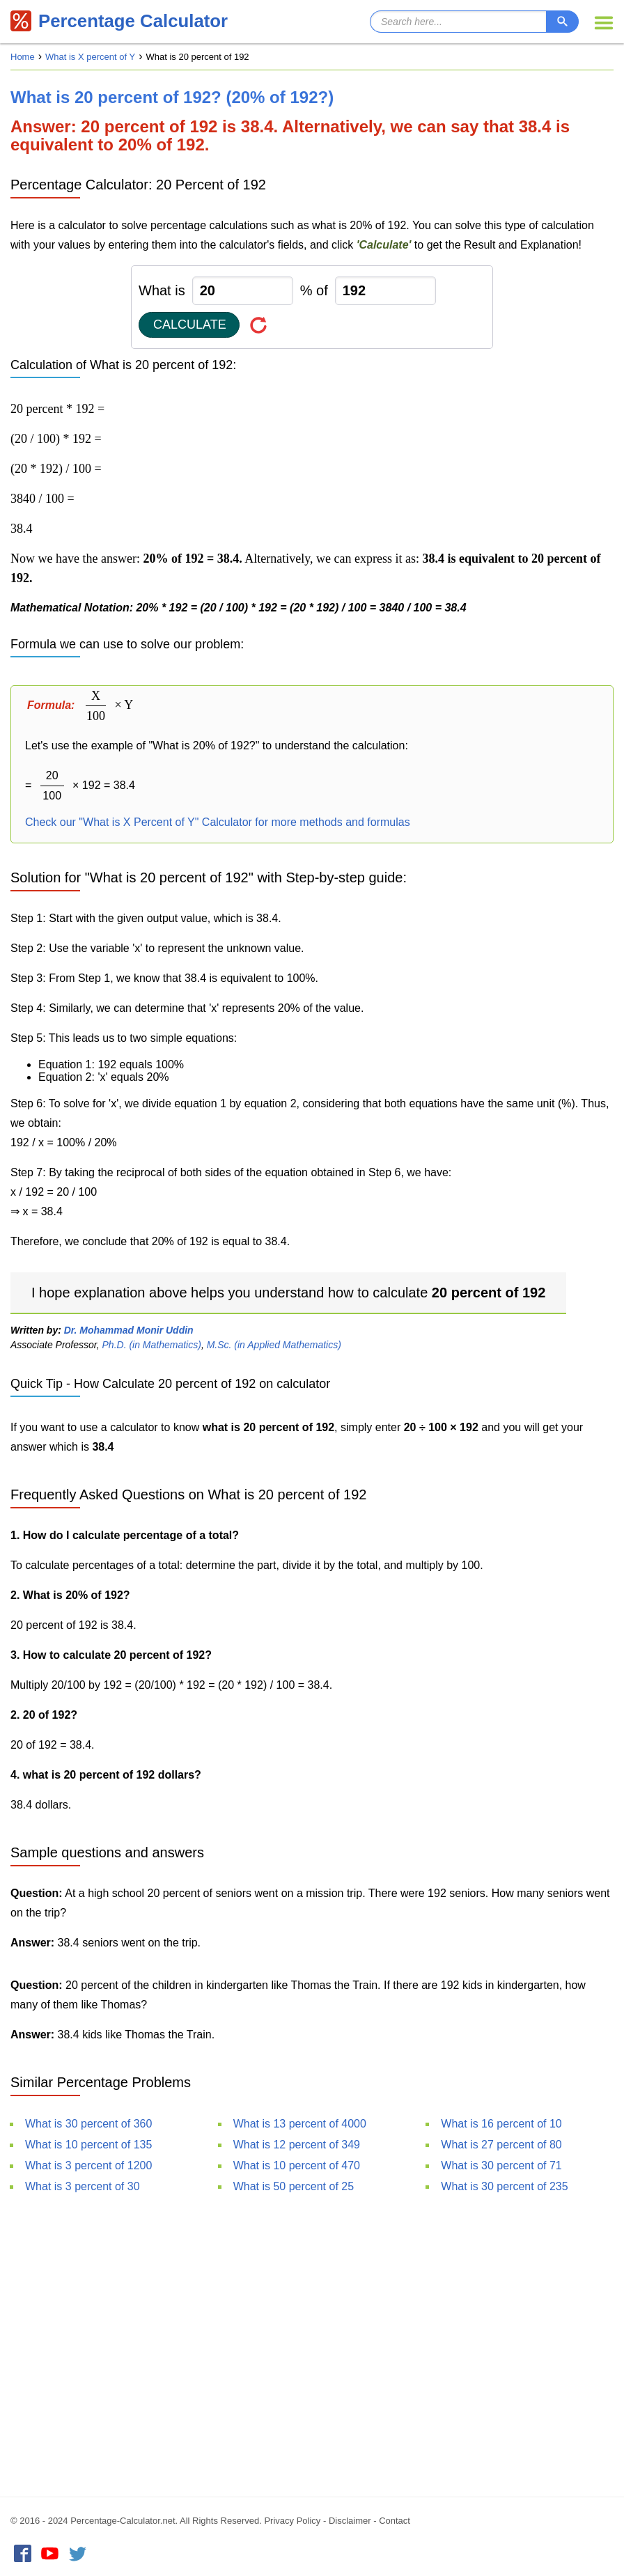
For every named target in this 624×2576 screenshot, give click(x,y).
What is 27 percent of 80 (501, 2144)
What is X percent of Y (90, 57)
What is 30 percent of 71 (501, 2165)
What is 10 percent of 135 (88, 2144)
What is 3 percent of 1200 (88, 2165)
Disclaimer (350, 2520)
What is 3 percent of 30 (82, 2186)
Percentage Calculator (120, 20)
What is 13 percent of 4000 (299, 2124)
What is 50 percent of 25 (293, 2186)
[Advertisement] (312, 2343)
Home (22, 57)
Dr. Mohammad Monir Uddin (129, 1330)
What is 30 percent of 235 (504, 2186)
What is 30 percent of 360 (88, 2124)
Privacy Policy (292, 2520)
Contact (394, 2520)
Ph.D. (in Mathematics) (151, 1344)
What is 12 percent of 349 (296, 2144)
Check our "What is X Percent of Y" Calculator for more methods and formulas (217, 822)
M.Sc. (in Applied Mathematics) (274, 1344)
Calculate (189, 324)
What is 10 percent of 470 (296, 2165)
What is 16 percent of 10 (501, 2124)
